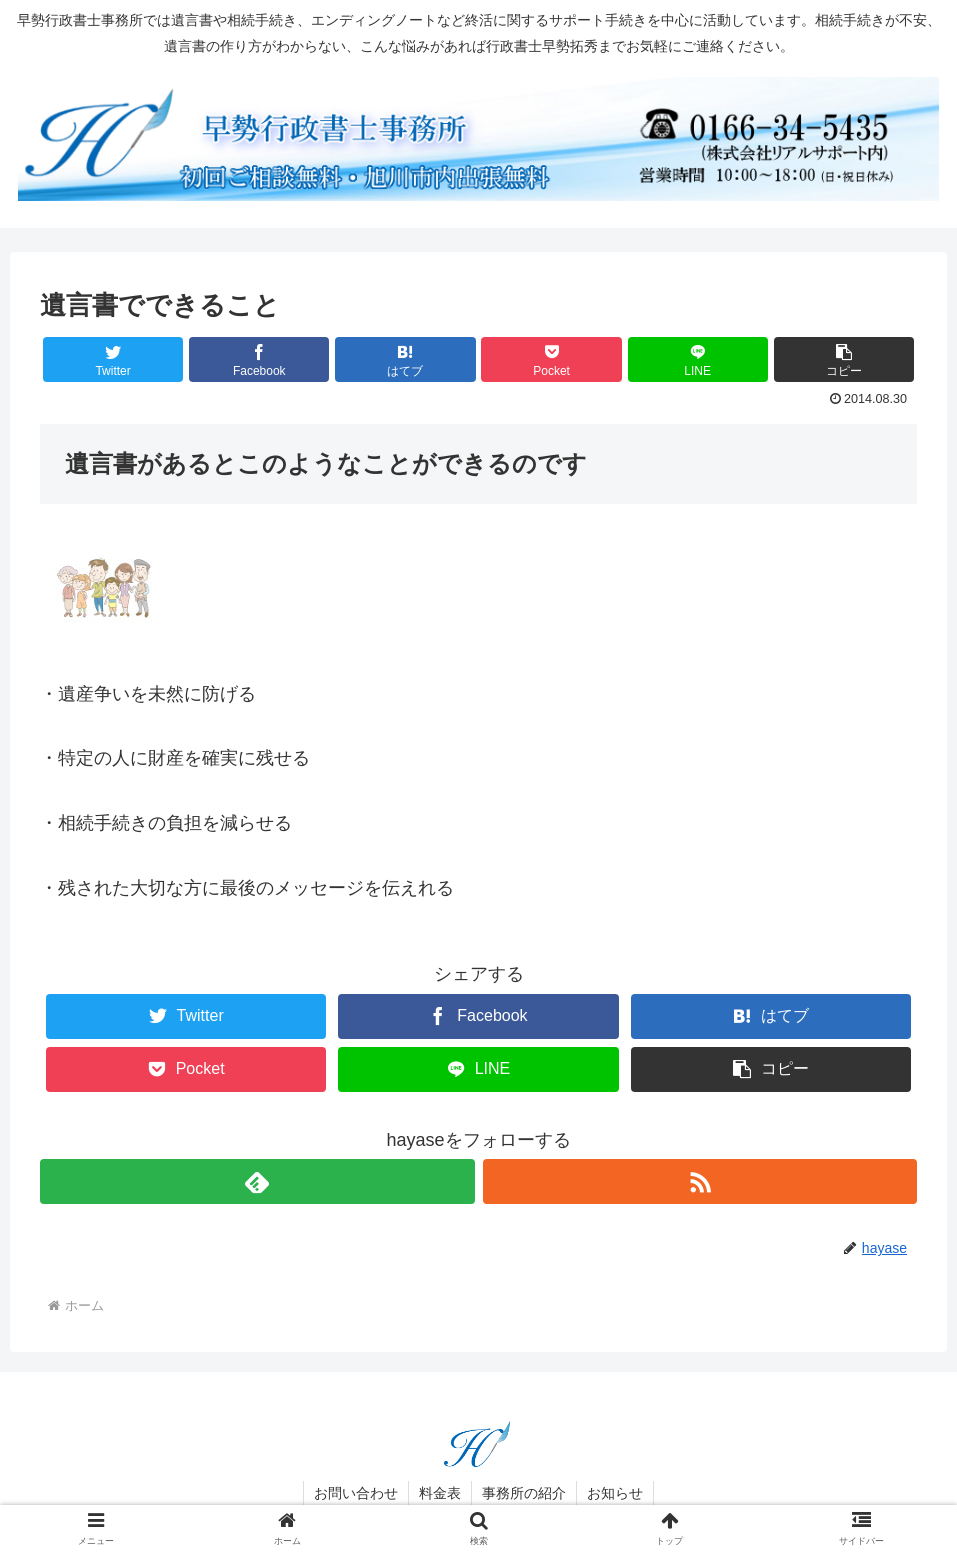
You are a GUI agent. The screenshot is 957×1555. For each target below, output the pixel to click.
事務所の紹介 (524, 1493)
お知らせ (615, 1493)
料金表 (440, 1493)
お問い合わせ (356, 1493)
